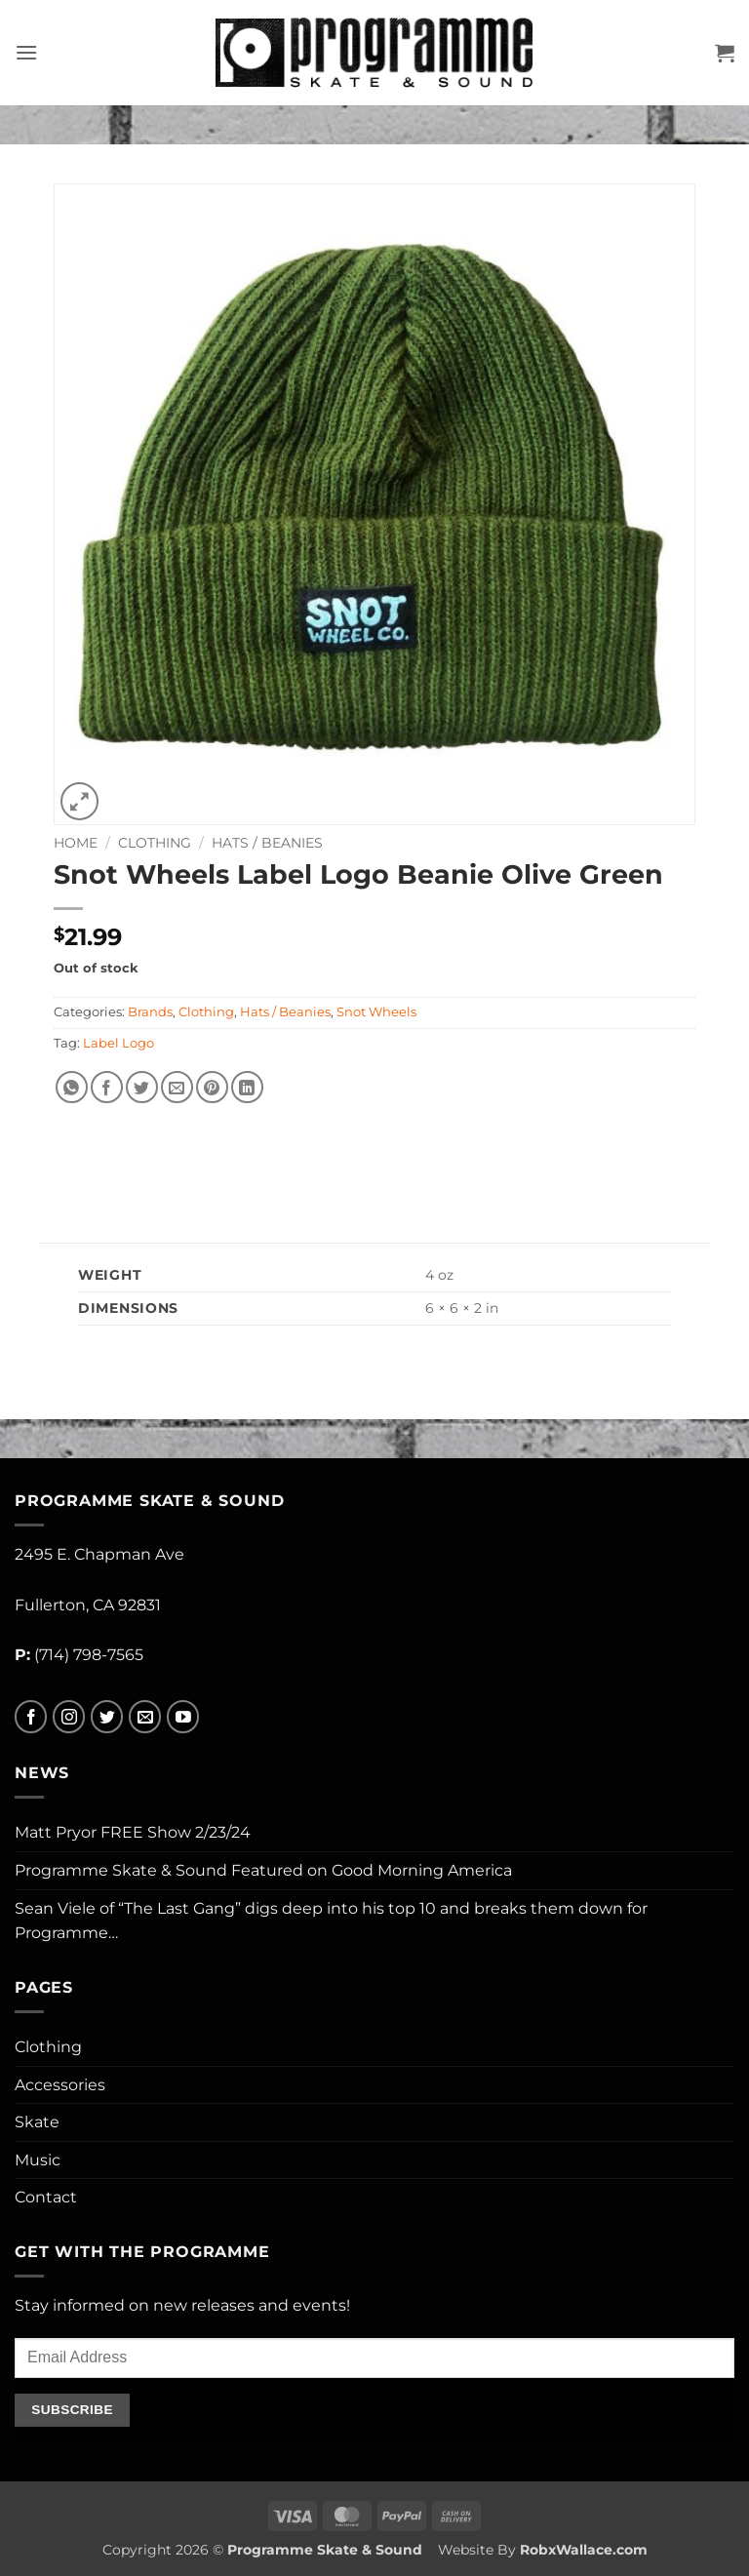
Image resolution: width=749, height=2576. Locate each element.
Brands (150, 1012)
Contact (46, 2197)
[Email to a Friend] (177, 1087)
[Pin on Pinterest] (212, 1087)
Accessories (60, 2085)
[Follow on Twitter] (107, 1717)
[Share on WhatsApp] (72, 1087)
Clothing (154, 843)
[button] (26, 52)
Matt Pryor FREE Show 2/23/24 (133, 1832)
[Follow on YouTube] (183, 1717)
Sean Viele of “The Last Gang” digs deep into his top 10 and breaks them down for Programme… (331, 1921)
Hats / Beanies (267, 843)
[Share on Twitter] (142, 1087)
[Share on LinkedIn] (247, 1087)
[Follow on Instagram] (69, 1717)
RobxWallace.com (584, 2549)
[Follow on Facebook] (31, 1717)
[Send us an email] (145, 1717)
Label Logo (118, 1043)
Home (76, 843)
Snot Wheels (376, 1012)
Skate (37, 2122)
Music (37, 2160)
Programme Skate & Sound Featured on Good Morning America (263, 1870)
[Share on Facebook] (107, 1087)
